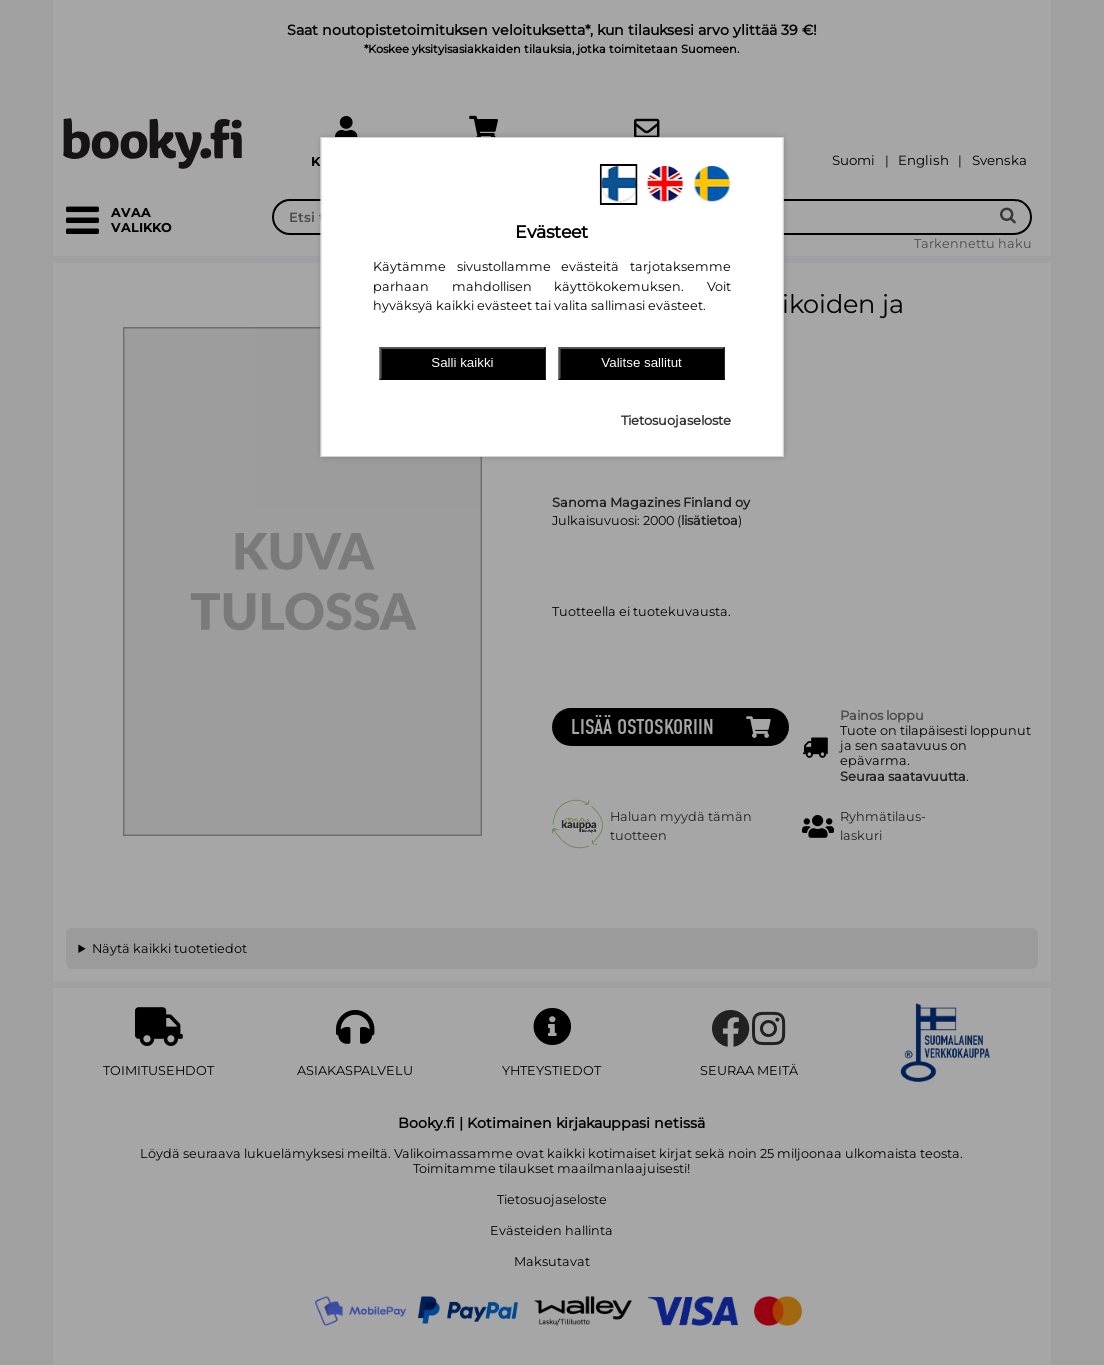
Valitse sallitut (641, 362)
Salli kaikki (462, 362)
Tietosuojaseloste (676, 420)
